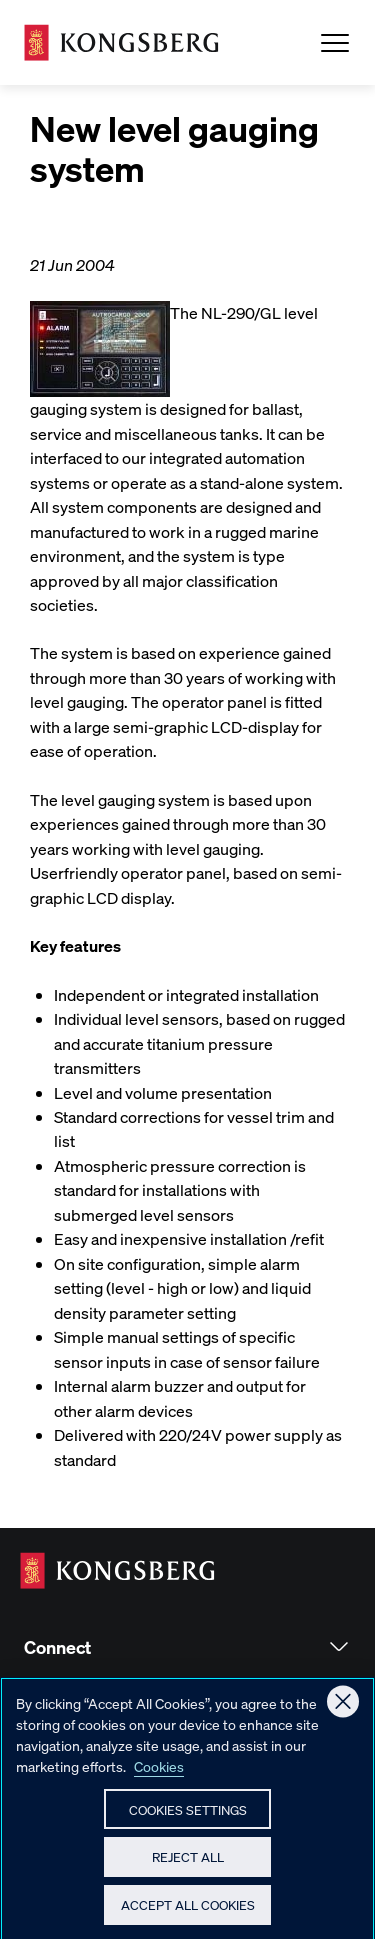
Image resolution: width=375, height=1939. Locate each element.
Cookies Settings (188, 1817)
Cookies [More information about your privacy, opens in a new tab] (159, 1774)
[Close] (343, 1710)
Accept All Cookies (188, 1913)
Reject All (188, 1865)
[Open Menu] (335, 43)
